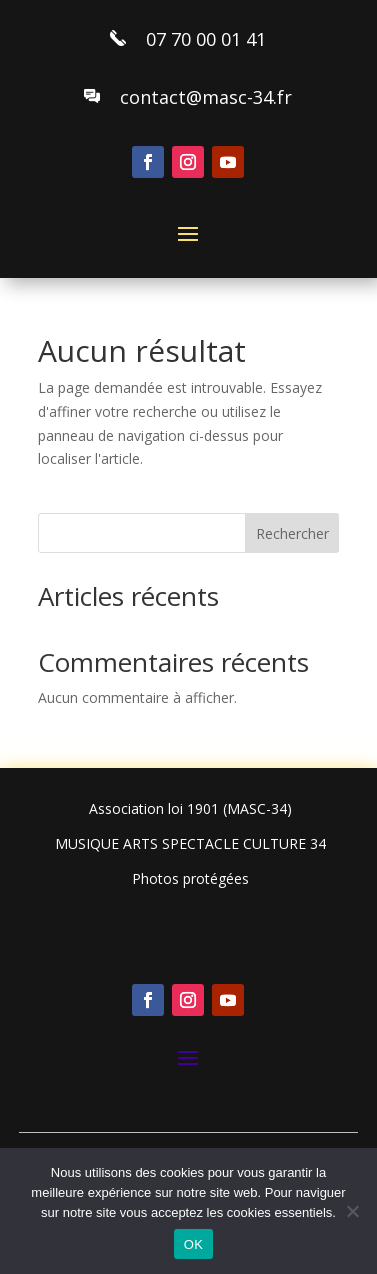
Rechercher (292, 533)
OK (193, 1244)
